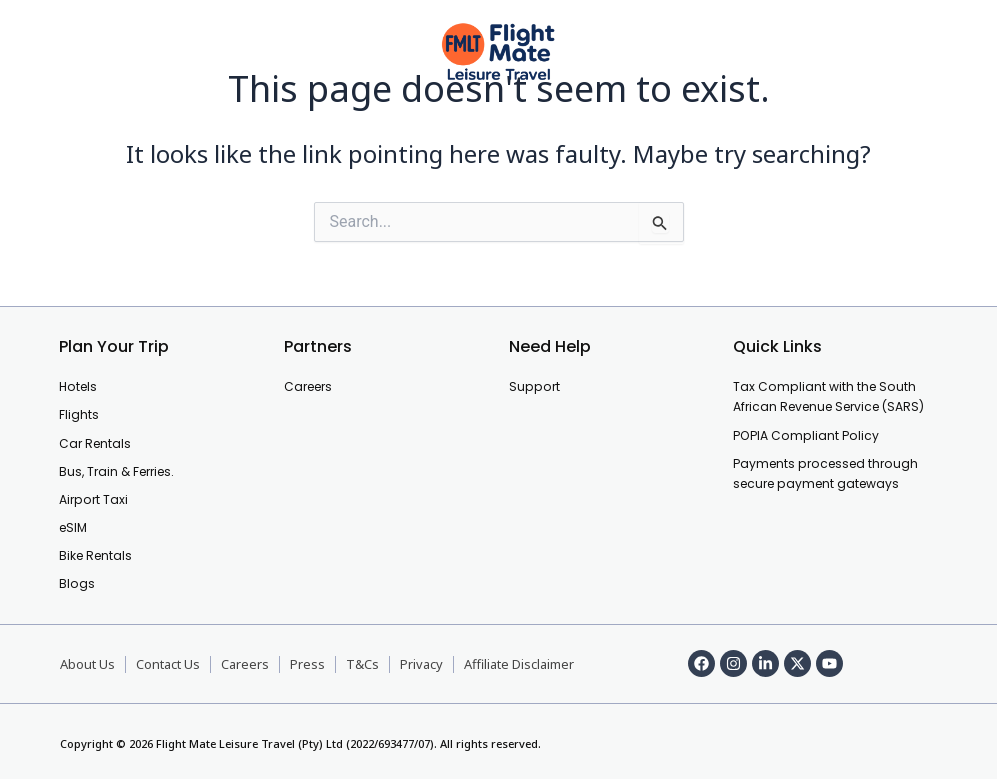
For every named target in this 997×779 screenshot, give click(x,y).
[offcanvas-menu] (52, 52)
